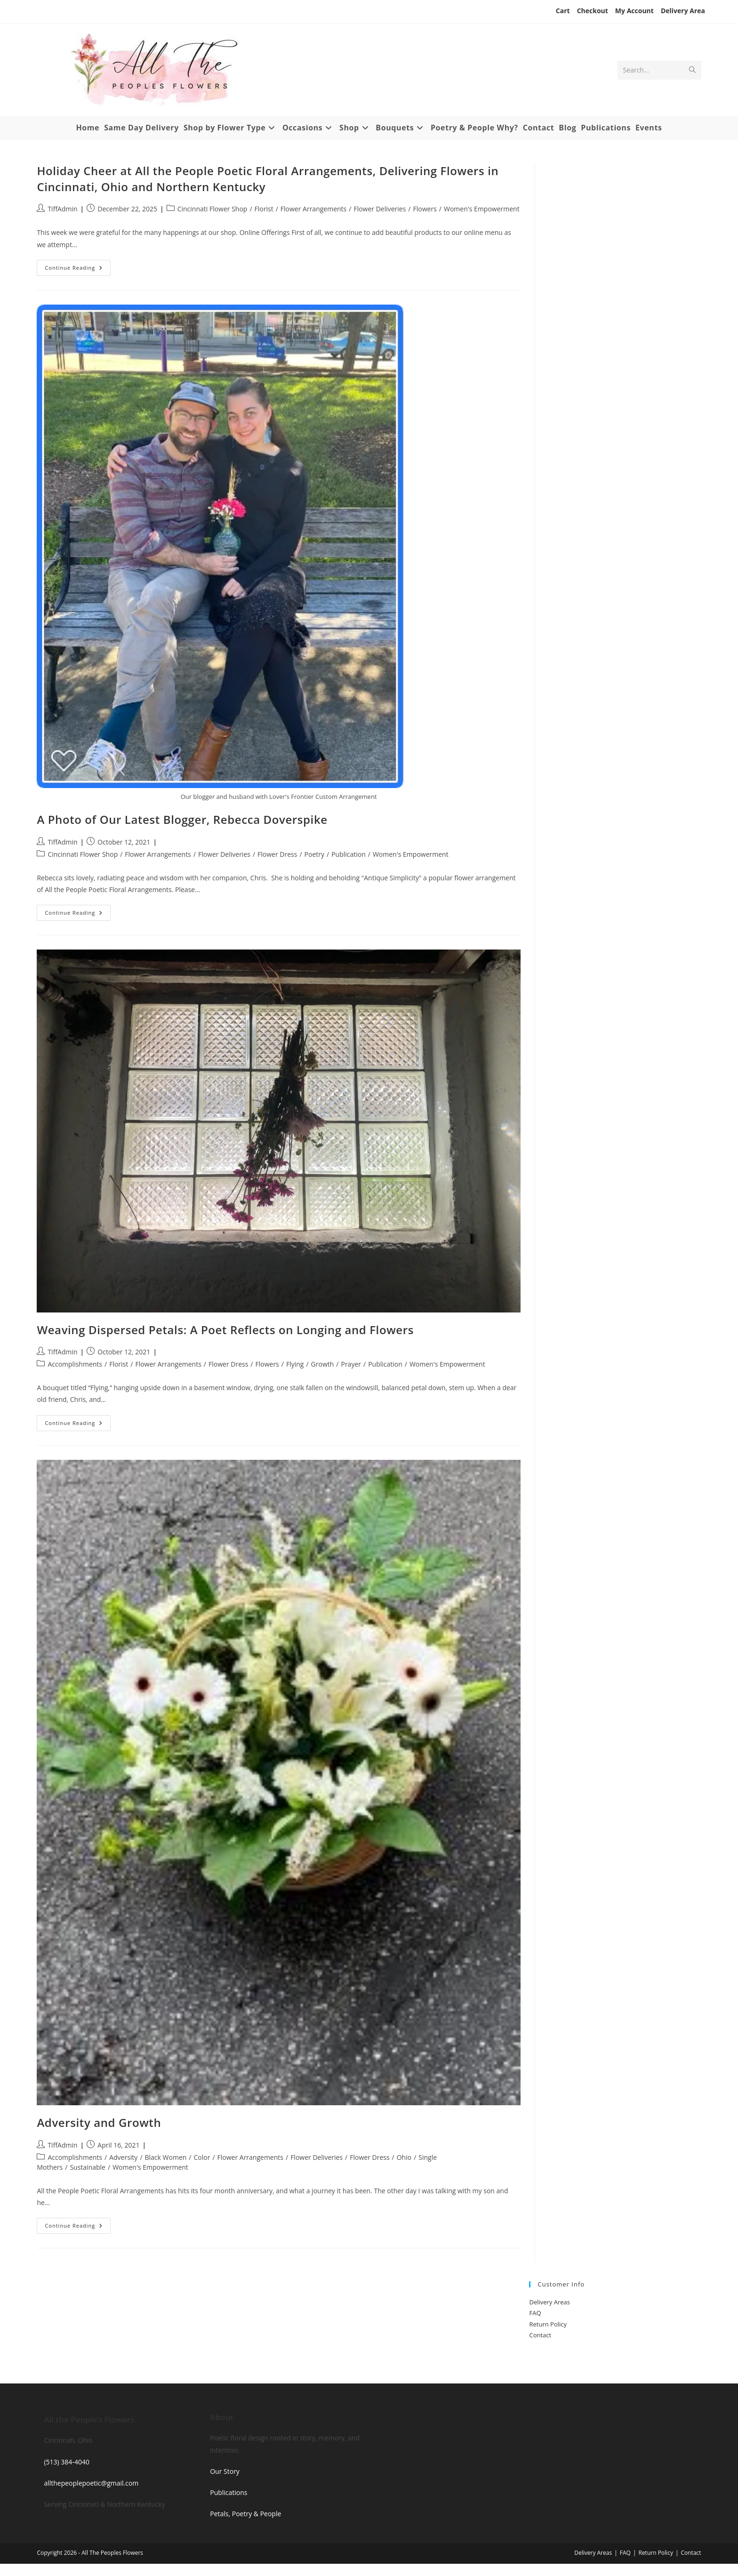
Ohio (404, 2157)
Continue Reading (78, 269)
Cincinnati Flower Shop (212, 208)
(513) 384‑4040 (66, 2461)
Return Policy (548, 2324)
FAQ (535, 2313)
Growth (322, 1364)
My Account (634, 10)
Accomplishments (75, 1364)
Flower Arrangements (313, 208)
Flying (295, 1364)
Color (201, 2157)
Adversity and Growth (99, 2122)
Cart (563, 10)
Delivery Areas (549, 2302)
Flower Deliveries (379, 208)
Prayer (351, 1364)
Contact (540, 2335)
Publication (348, 854)
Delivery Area (683, 10)
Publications (228, 2492)
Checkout (592, 10)
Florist (264, 208)
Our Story (225, 2471)
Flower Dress (277, 854)
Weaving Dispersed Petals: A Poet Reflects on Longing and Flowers (225, 1329)
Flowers (425, 208)
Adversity (123, 2157)
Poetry (314, 854)
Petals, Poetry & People (245, 2513)
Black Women (166, 2157)
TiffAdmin (62, 208)
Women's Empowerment (482, 208)
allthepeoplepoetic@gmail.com (91, 2483)
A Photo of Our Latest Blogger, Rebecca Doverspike (182, 819)
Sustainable (87, 2167)
